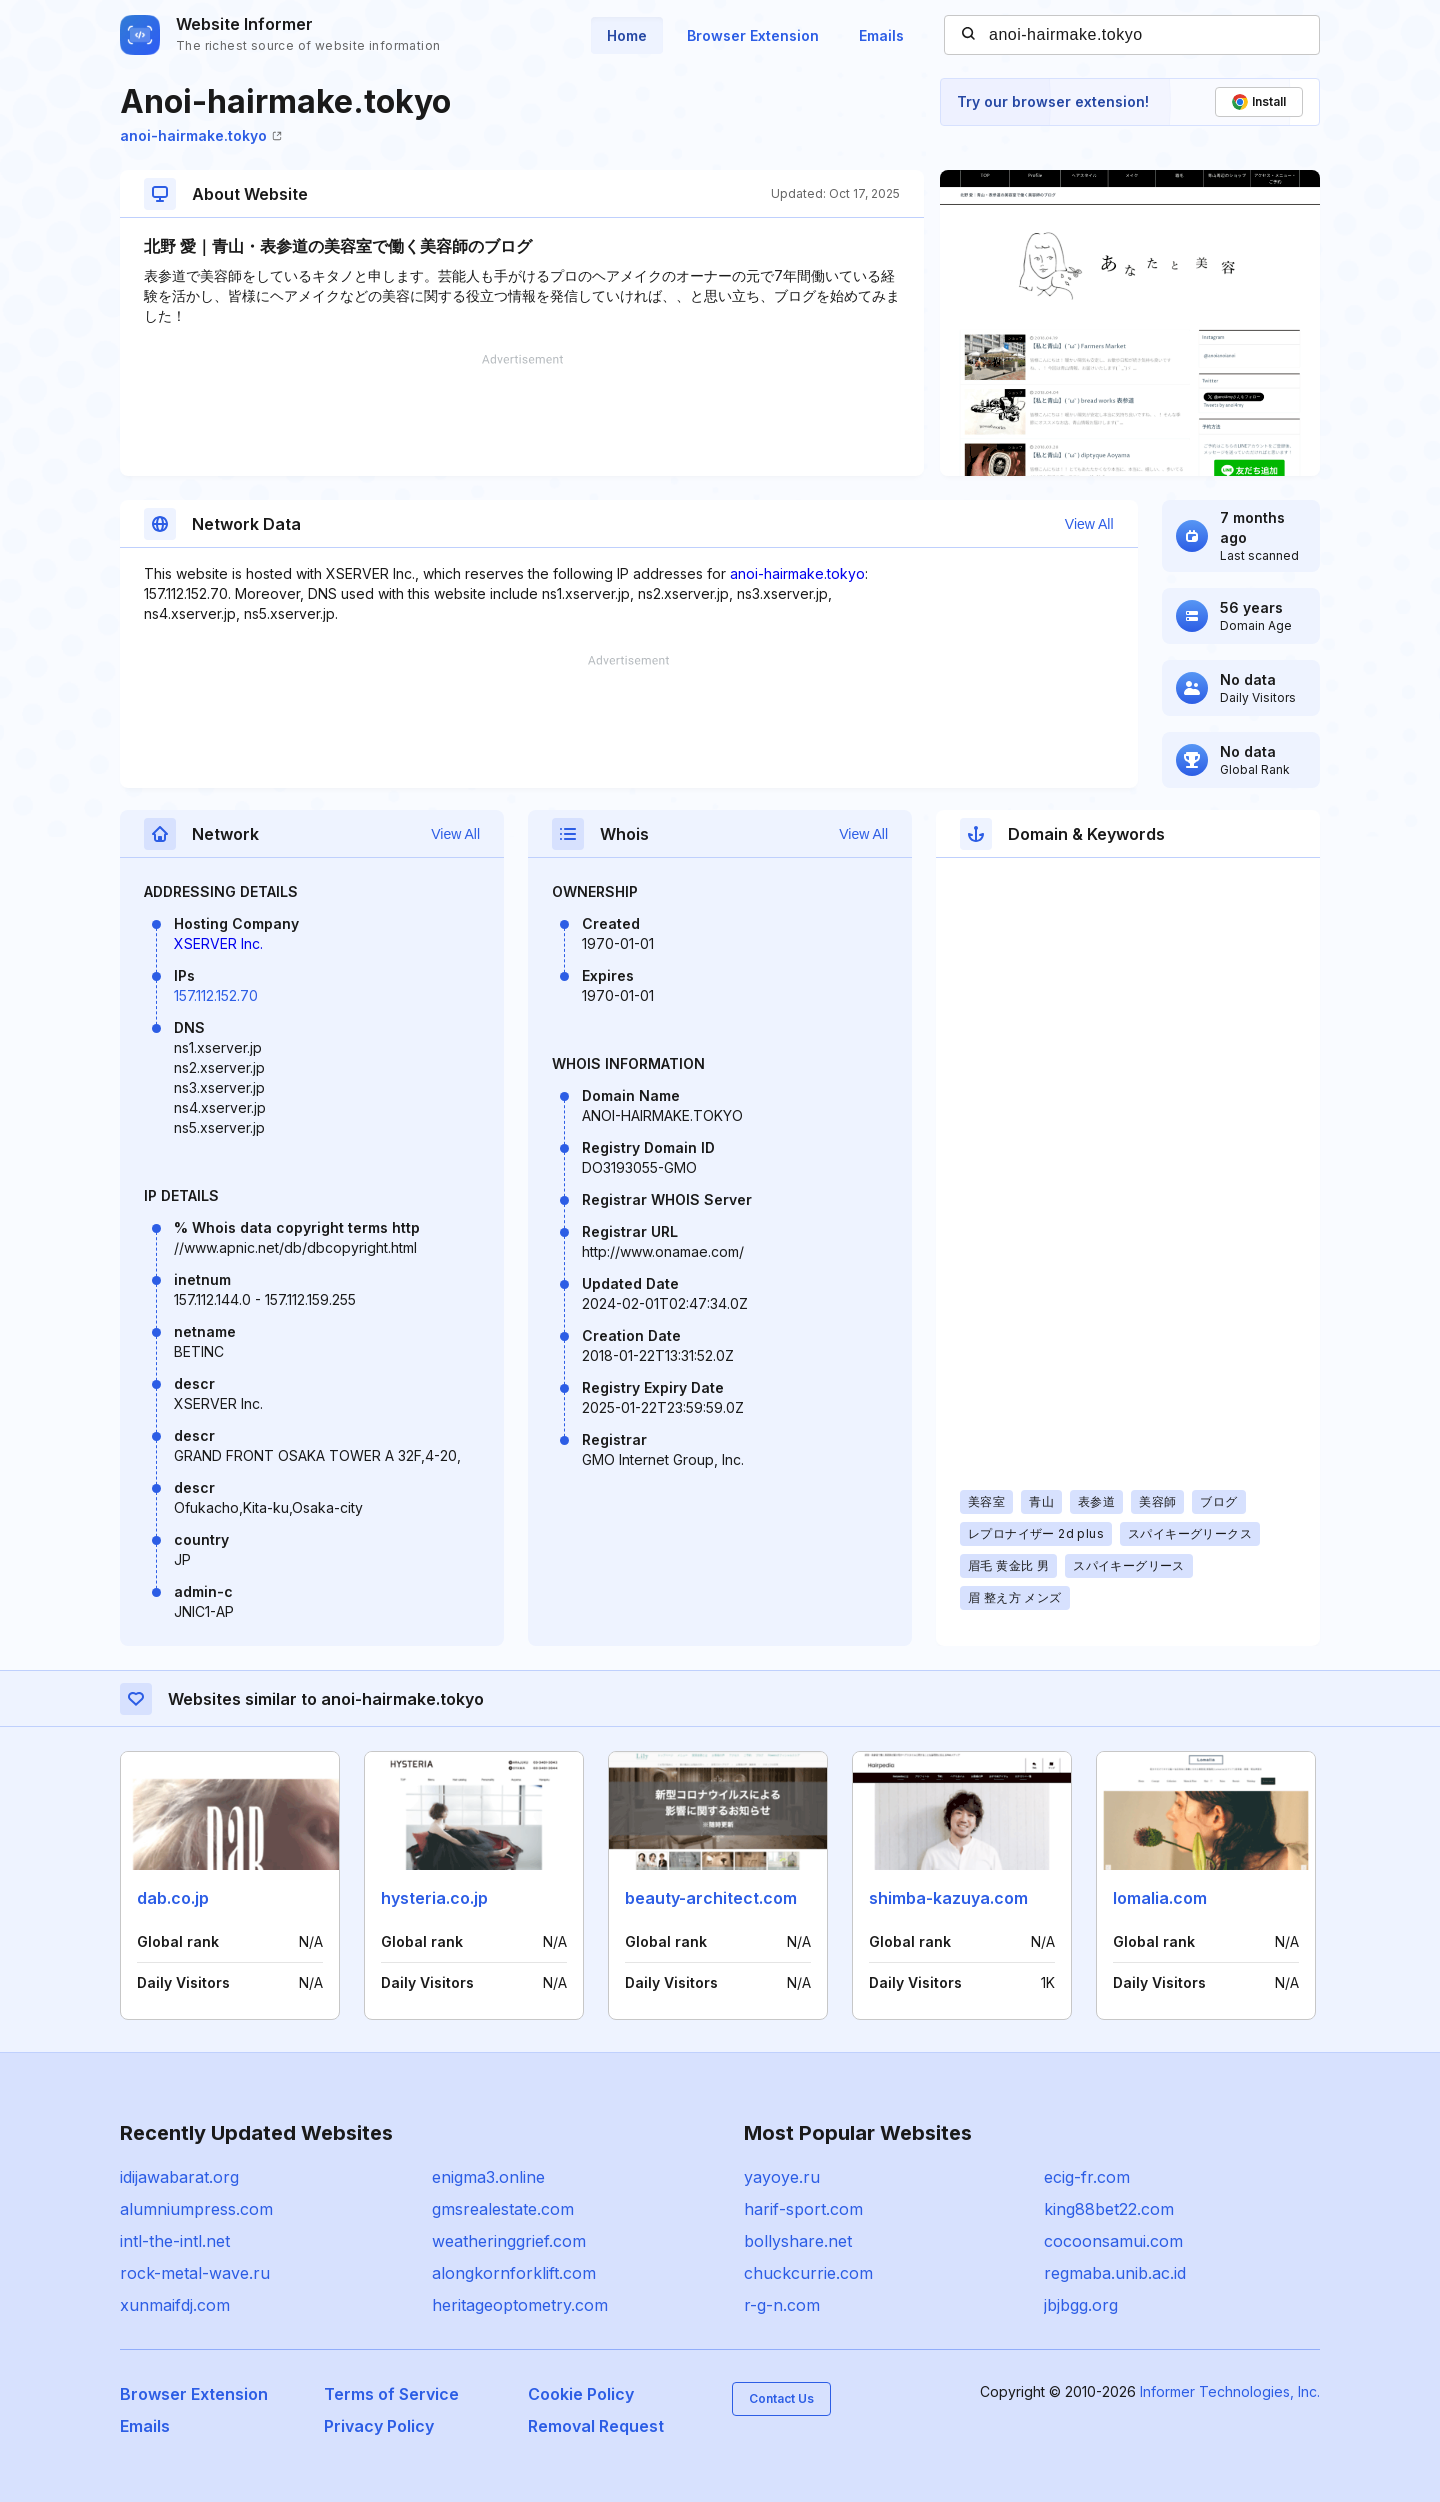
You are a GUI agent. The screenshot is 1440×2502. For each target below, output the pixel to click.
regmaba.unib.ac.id (1115, 2273)
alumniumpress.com (196, 2209)
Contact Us (781, 2398)
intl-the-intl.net (175, 2241)
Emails (881, 35)
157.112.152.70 (216, 995)
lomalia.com (1160, 1898)
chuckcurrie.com (808, 2273)
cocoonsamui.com (1113, 2241)
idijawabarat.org (179, 2177)
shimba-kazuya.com (948, 1898)
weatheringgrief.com (509, 2241)
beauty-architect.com (711, 1898)
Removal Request (596, 2426)
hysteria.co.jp (434, 1898)
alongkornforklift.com (514, 2273)
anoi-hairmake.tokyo (201, 135)
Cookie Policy (581, 2394)
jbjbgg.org (1081, 2305)
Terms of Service (391, 2394)
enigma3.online (488, 2177)
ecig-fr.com (1087, 2177)
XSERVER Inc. (218, 943)
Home (627, 35)
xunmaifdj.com (175, 2305)
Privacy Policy (379, 2426)
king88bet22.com (1109, 2209)
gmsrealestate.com (503, 2209)
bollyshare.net (798, 2241)
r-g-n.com (782, 2305)
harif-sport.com (803, 2209)
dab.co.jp (173, 1898)
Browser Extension (753, 35)
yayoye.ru (782, 2177)
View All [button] (1089, 524)
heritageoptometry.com (520, 2305)
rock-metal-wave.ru (195, 2273)
